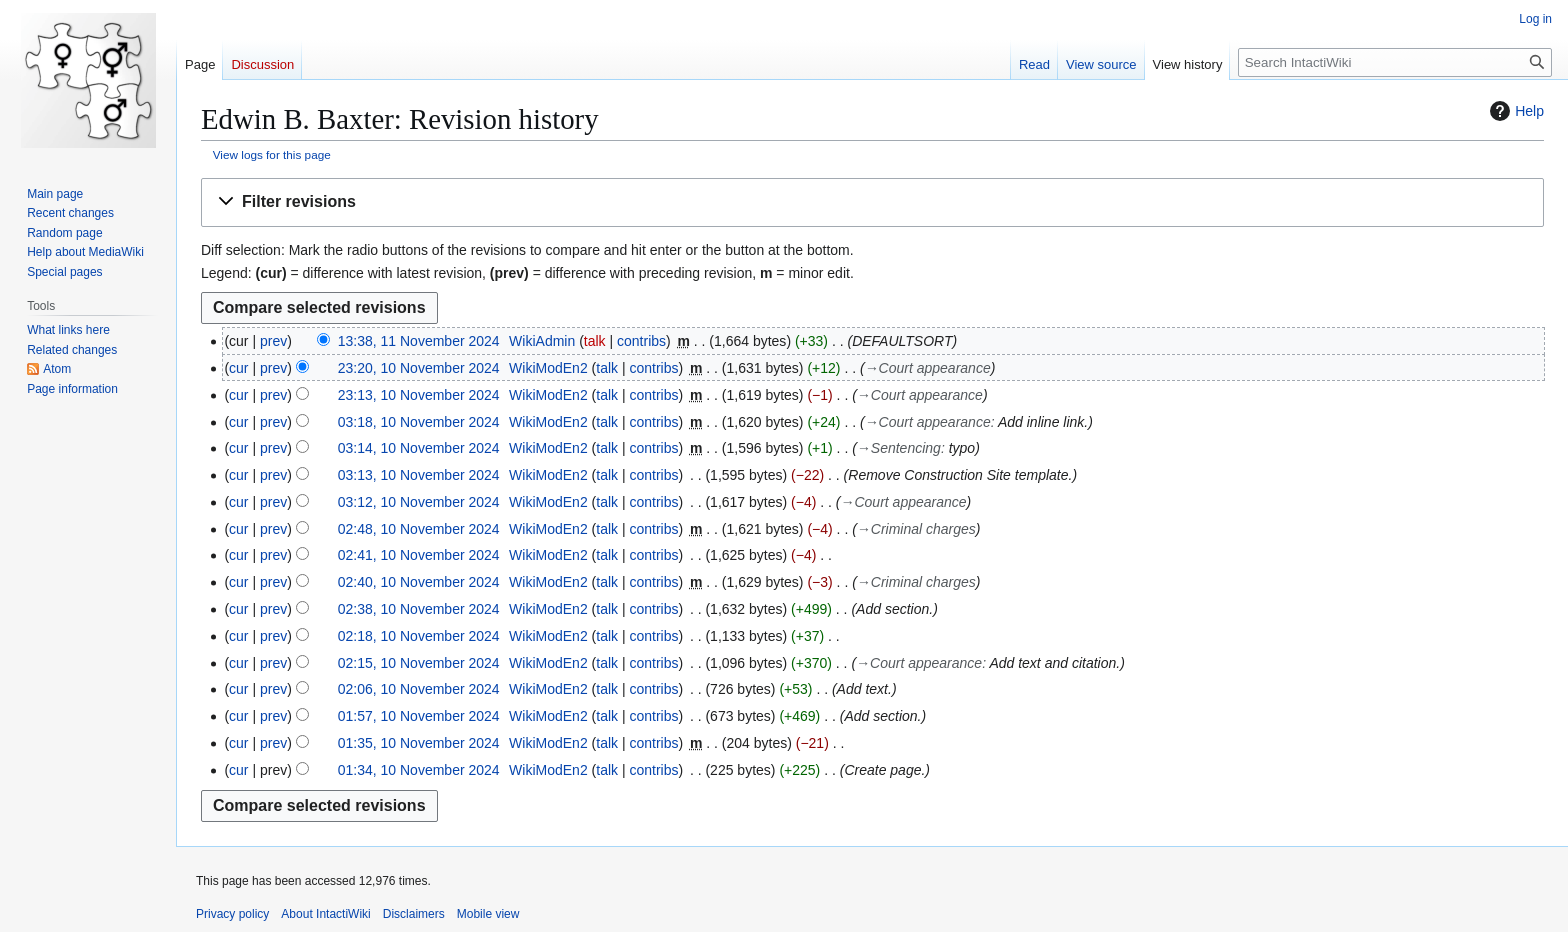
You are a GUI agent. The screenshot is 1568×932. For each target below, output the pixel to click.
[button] (872, 202)
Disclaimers (414, 914)
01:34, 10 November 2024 (419, 770)
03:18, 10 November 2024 (419, 422)
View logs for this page (272, 154)
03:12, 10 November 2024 (419, 502)
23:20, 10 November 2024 (419, 368)
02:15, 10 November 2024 (419, 663)
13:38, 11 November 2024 (419, 341)
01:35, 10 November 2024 (419, 743)
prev (273, 341)
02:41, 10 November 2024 (419, 555)
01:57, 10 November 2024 (419, 716)
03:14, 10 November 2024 (419, 448)
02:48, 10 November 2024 (419, 529)
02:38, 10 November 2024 (419, 609)
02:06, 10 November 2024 (419, 689)
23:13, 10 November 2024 (419, 395)
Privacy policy (232, 914)
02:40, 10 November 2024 (419, 582)
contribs (641, 341)
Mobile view (488, 914)
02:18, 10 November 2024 (419, 636)
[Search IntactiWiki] (1395, 62)
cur (238, 368)
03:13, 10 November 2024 (419, 475)
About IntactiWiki (325, 914)
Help (1514, 111)
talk (595, 341)
